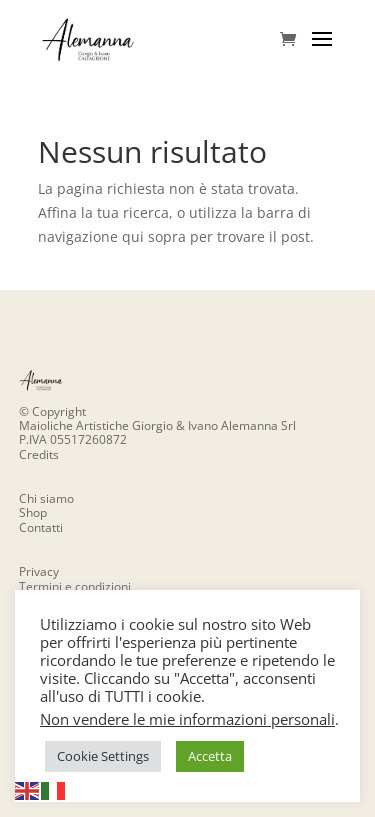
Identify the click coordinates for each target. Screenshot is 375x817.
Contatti (41, 527)
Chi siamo (46, 498)
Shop (33, 512)
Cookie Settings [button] (103, 756)
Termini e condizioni (75, 586)
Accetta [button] (210, 756)
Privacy (39, 571)
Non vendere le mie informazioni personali (187, 719)
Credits (39, 454)
